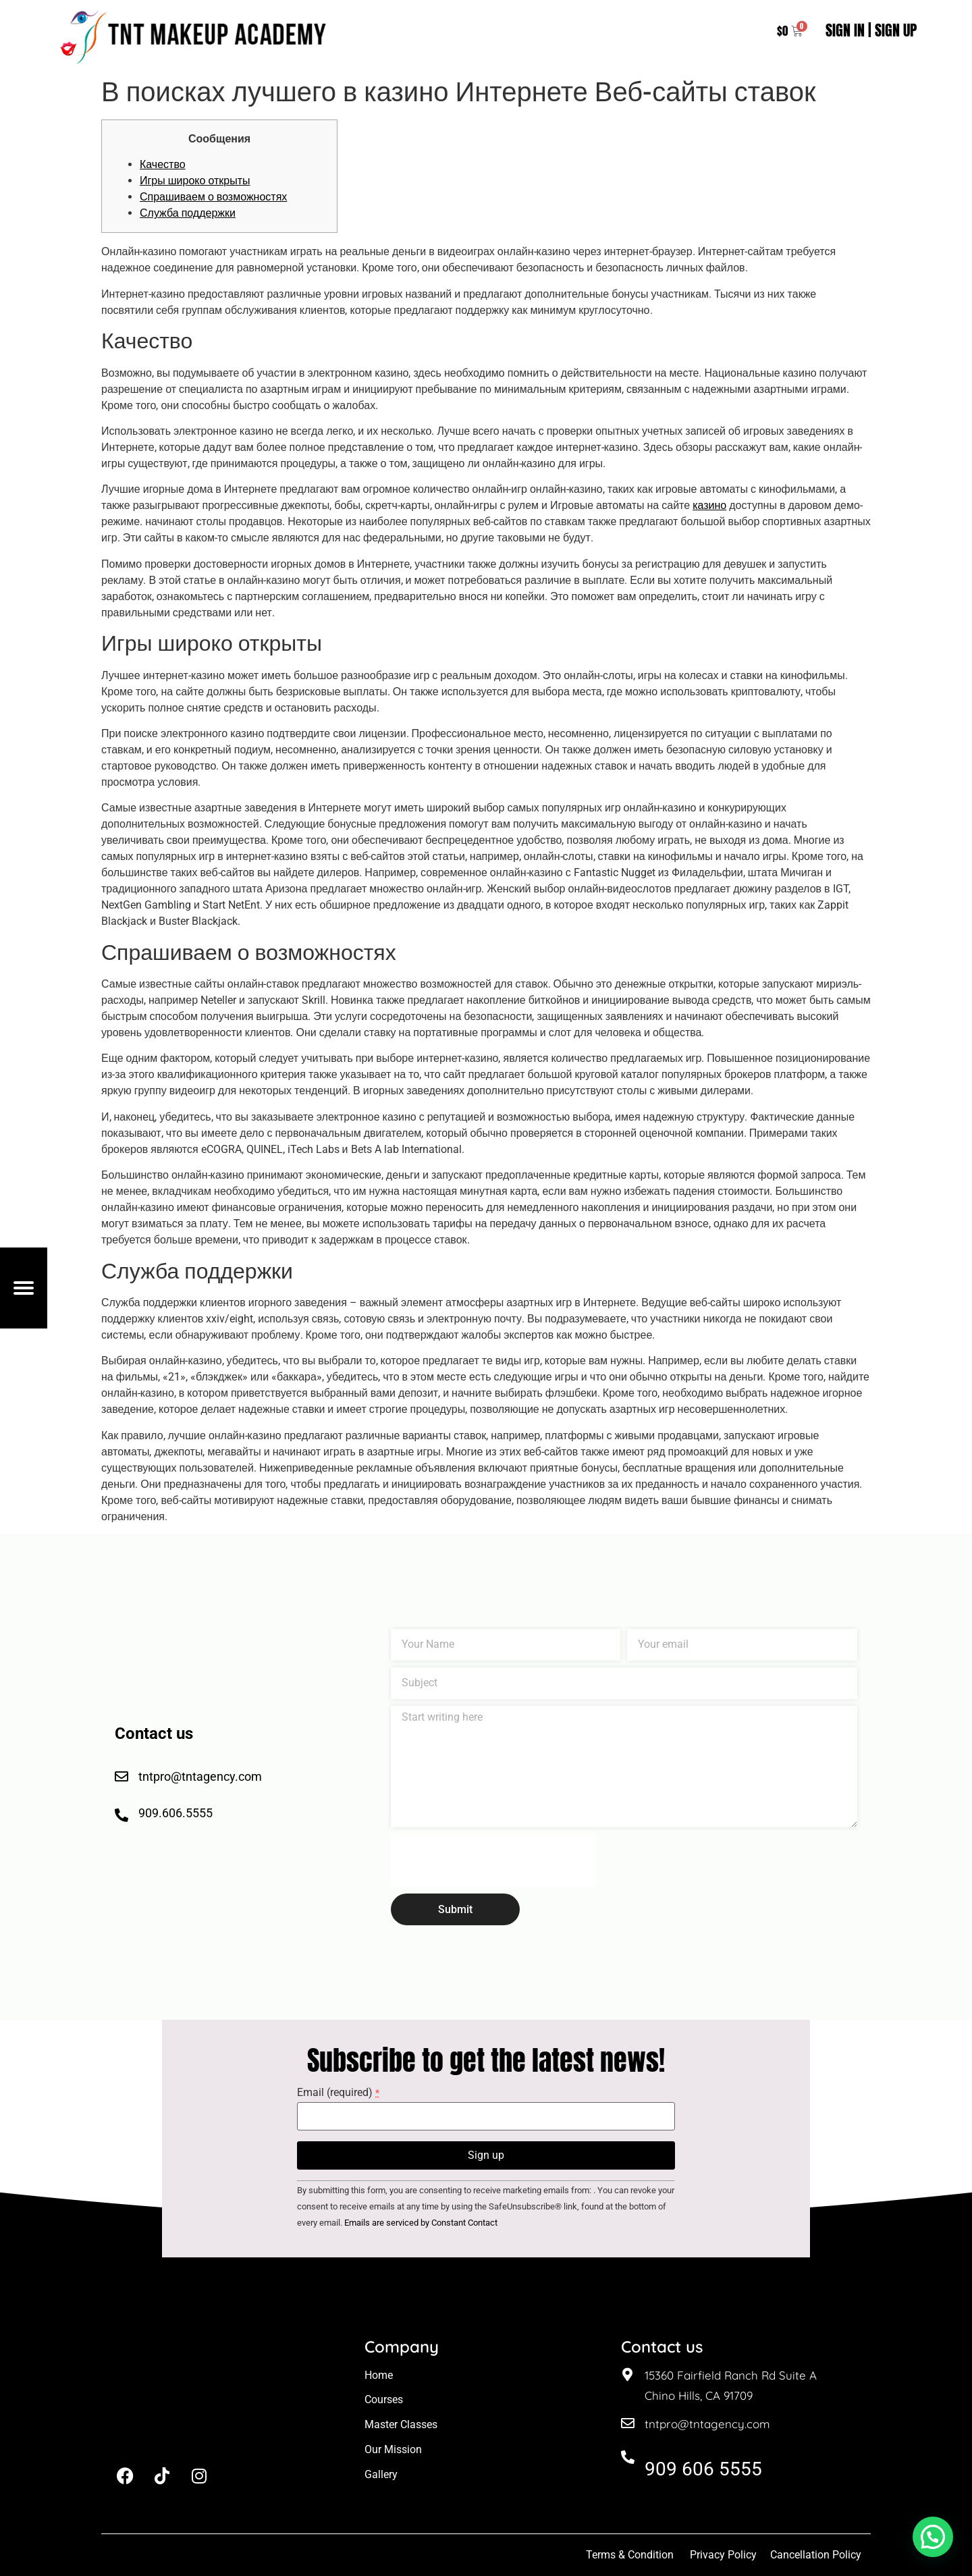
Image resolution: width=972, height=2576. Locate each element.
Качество (163, 164)
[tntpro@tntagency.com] (627, 2423)
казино (709, 505)
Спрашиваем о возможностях (213, 196)
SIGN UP (896, 30)
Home (378, 2375)
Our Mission (393, 2449)
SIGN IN (845, 30)
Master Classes (400, 2424)
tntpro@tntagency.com (707, 2424)
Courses (383, 2399)
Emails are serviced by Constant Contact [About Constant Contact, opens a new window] (420, 2223)
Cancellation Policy (817, 2554)
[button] (933, 2537)
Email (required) (338, 2092)
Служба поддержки (188, 213)
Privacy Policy (723, 2554)
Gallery (381, 2474)
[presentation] (493, 1860)
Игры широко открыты (195, 180)
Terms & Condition (630, 2554)
